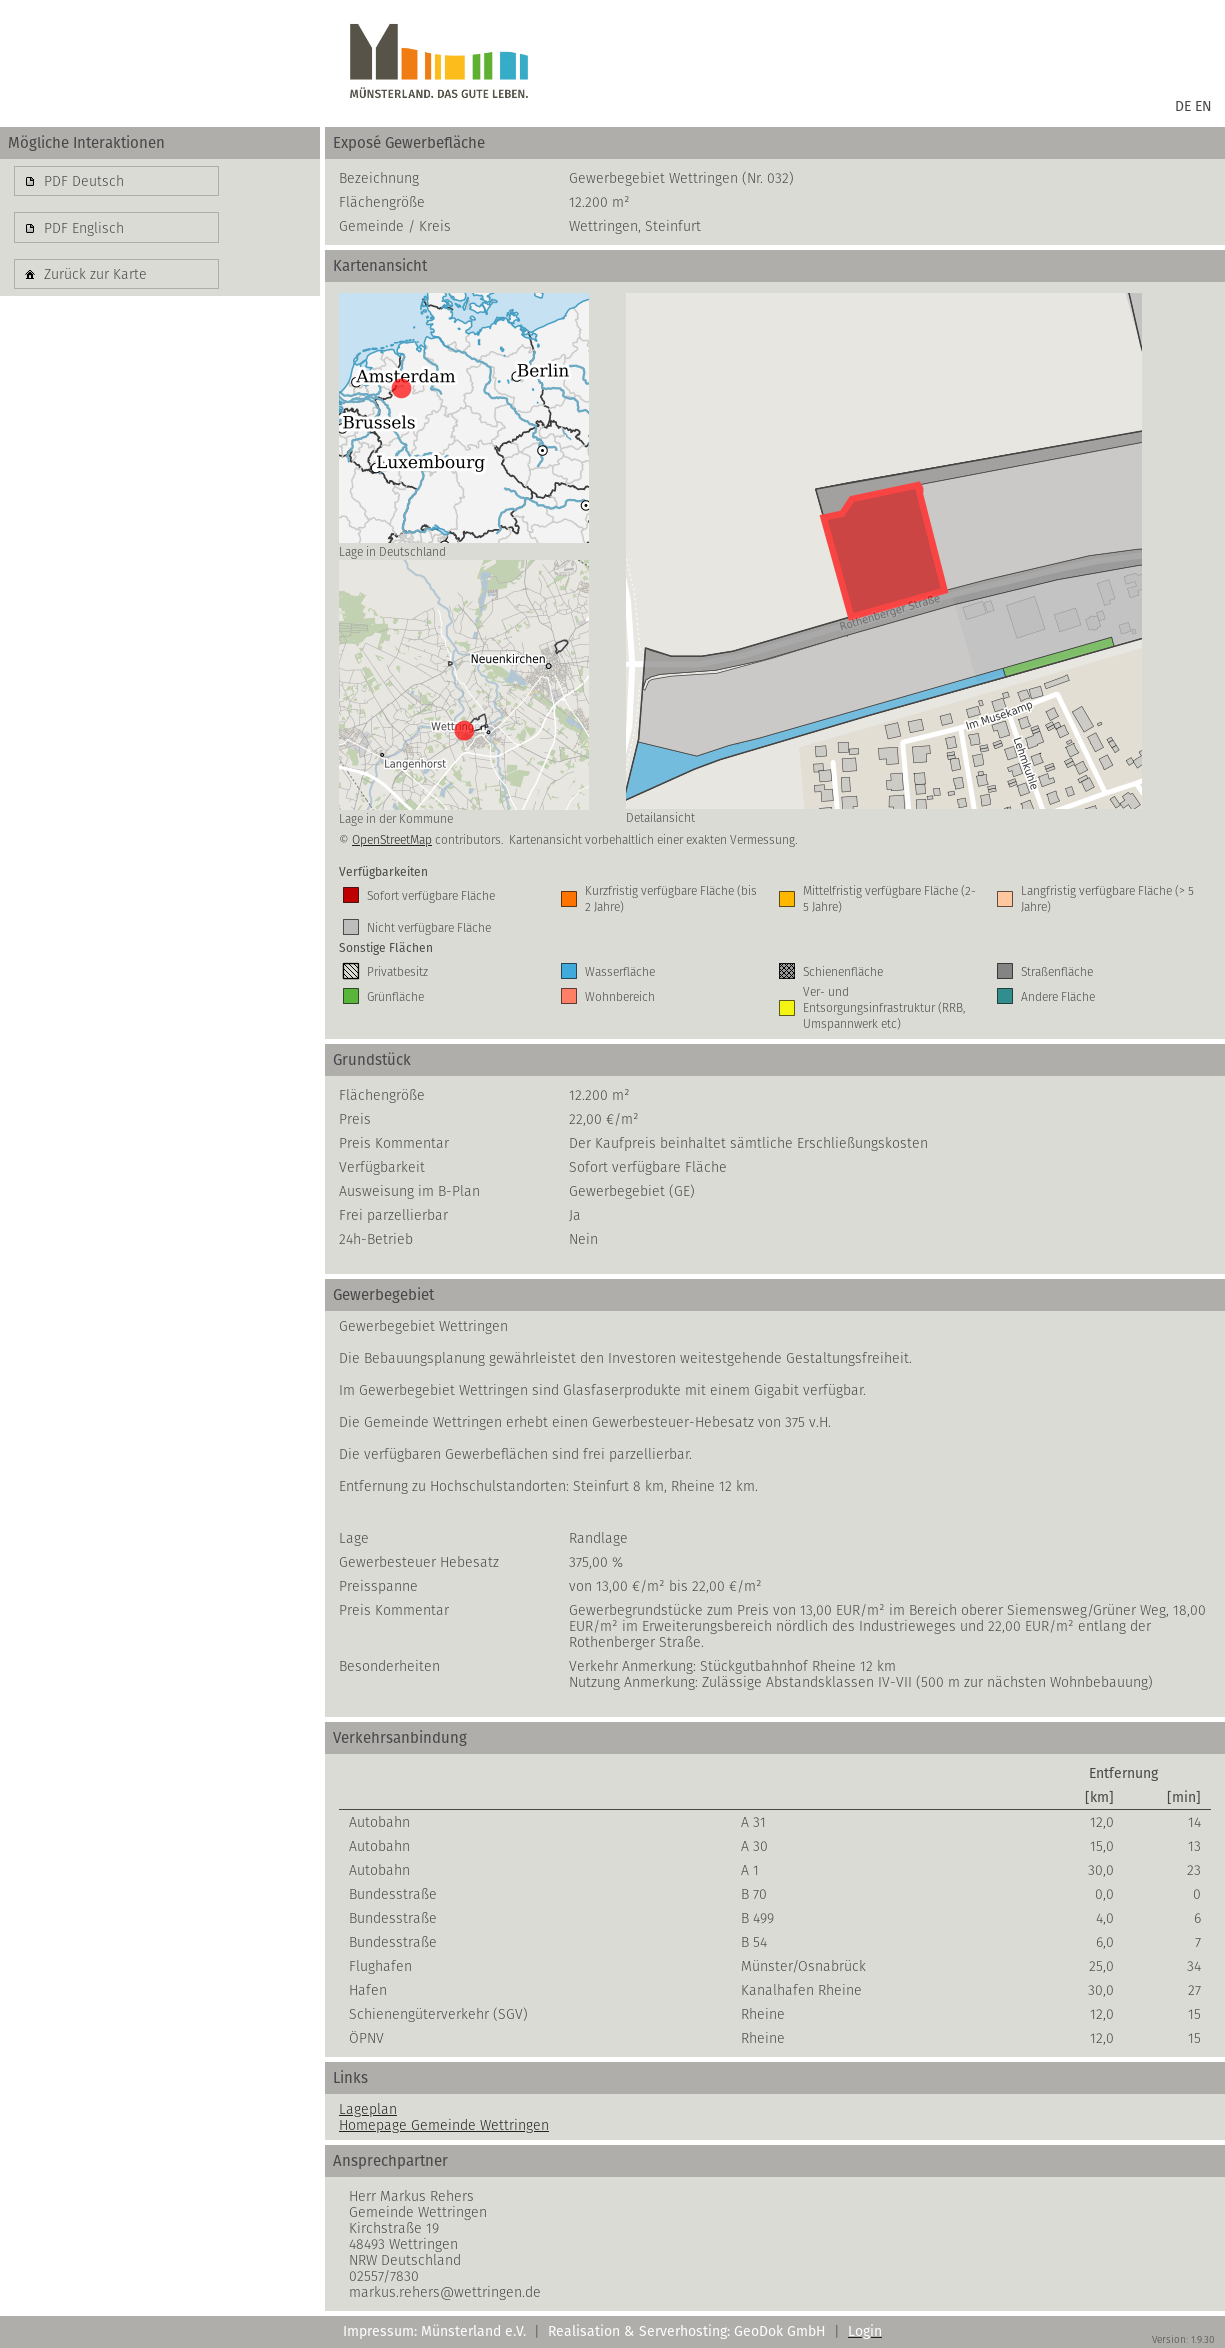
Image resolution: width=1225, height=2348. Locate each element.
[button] (116, 181)
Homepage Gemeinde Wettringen (444, 2125)
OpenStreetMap (392, 839)
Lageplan (368, 2109)
